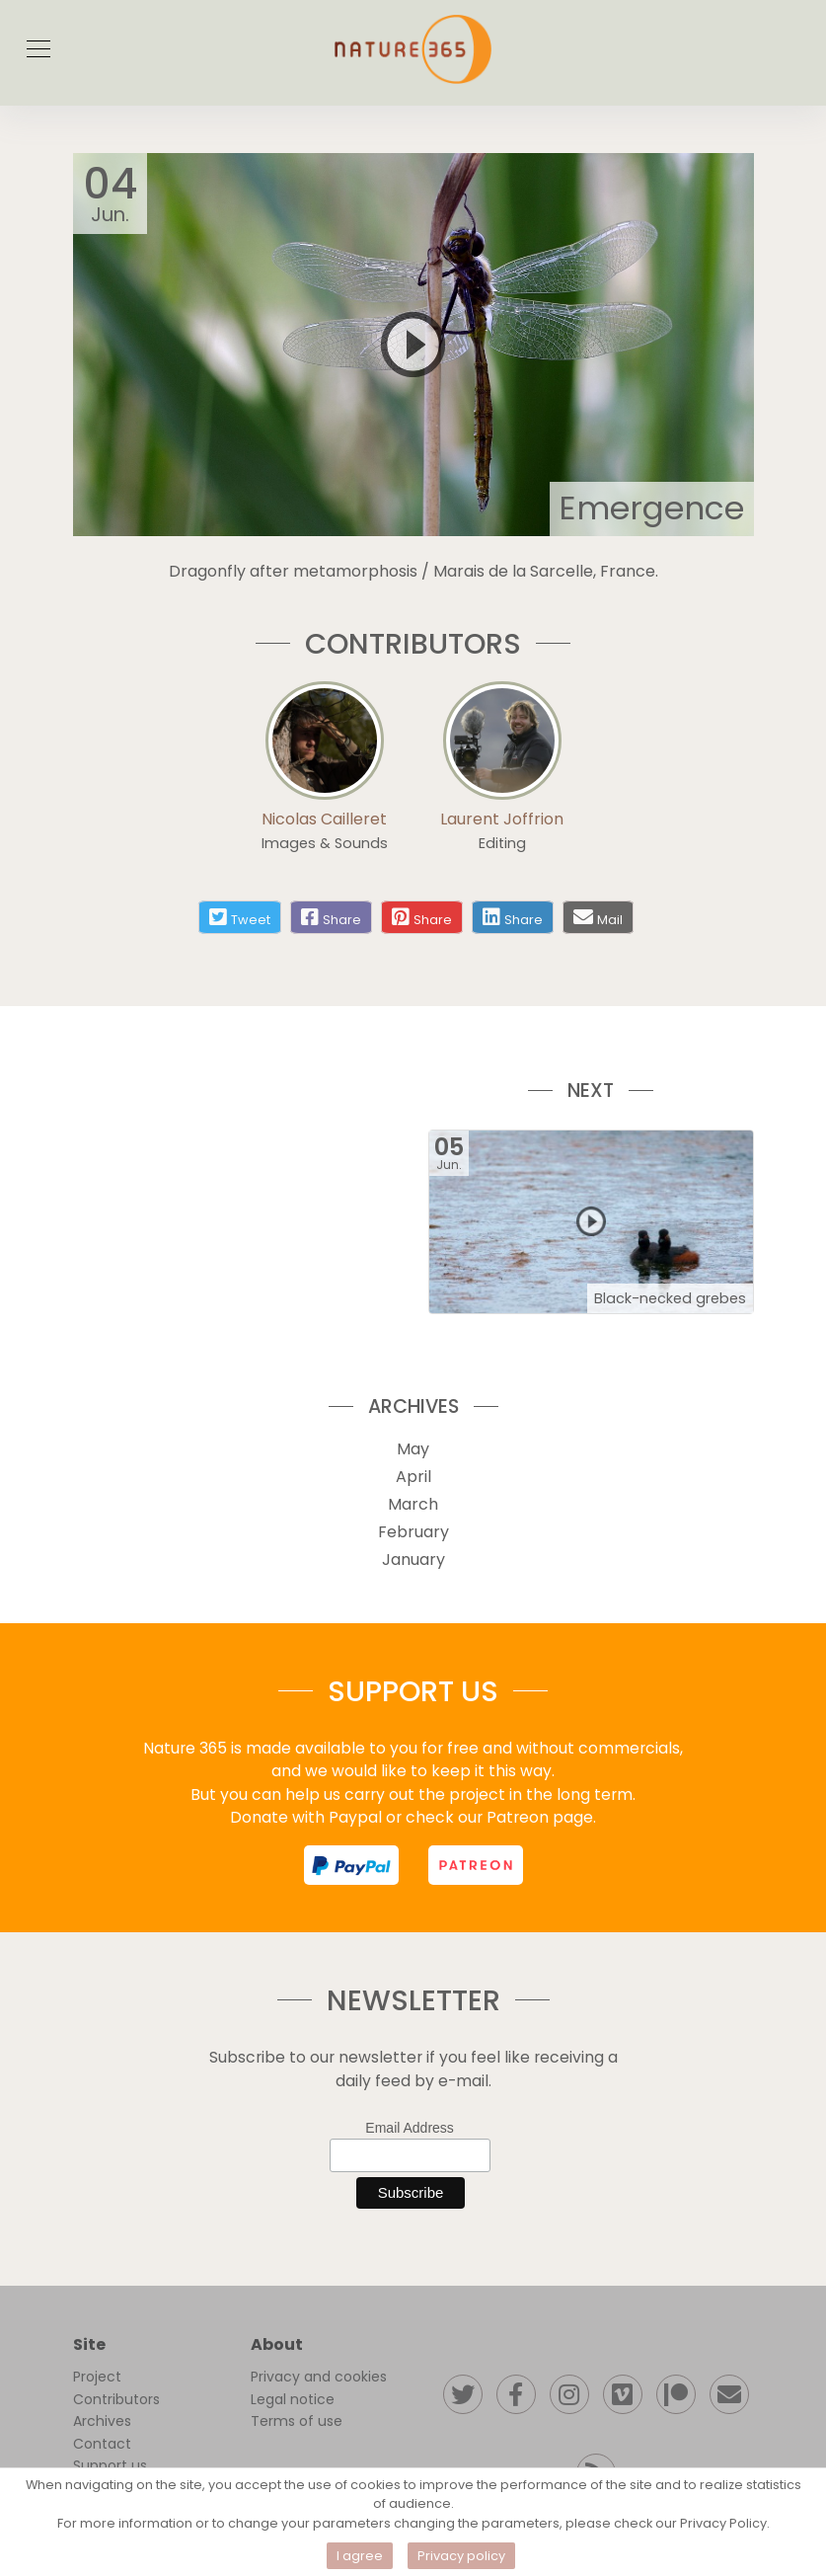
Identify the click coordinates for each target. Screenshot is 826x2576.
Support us (110, 2465)
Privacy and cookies (319, 2376)
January (413, 1559)
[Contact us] (729, 2394)
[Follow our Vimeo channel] (622, 2394)
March (413, 1504)
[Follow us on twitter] (463, 2394)
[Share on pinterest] (422, 917)
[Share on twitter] (239, 917)
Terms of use (296, 2421)
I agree (360, 2555)
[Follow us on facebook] (516, 2394)
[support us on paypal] (351, 1865)
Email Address (409, 2128)
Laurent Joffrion (501, 819)
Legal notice (293, 2399)
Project (97, 2376)
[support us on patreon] (475, 1865)
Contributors (116, 2399)
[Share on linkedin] (513, 917)
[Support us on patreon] (676, 2394)
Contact (102, 2444)
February (413, 1532)
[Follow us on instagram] (569, 2394)
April (413, 1476)
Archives (102, 2421)
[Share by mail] (583, 917)
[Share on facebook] (331, 917)
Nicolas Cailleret (324, 819)
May (413, 1449)
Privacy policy (461, 2555)
